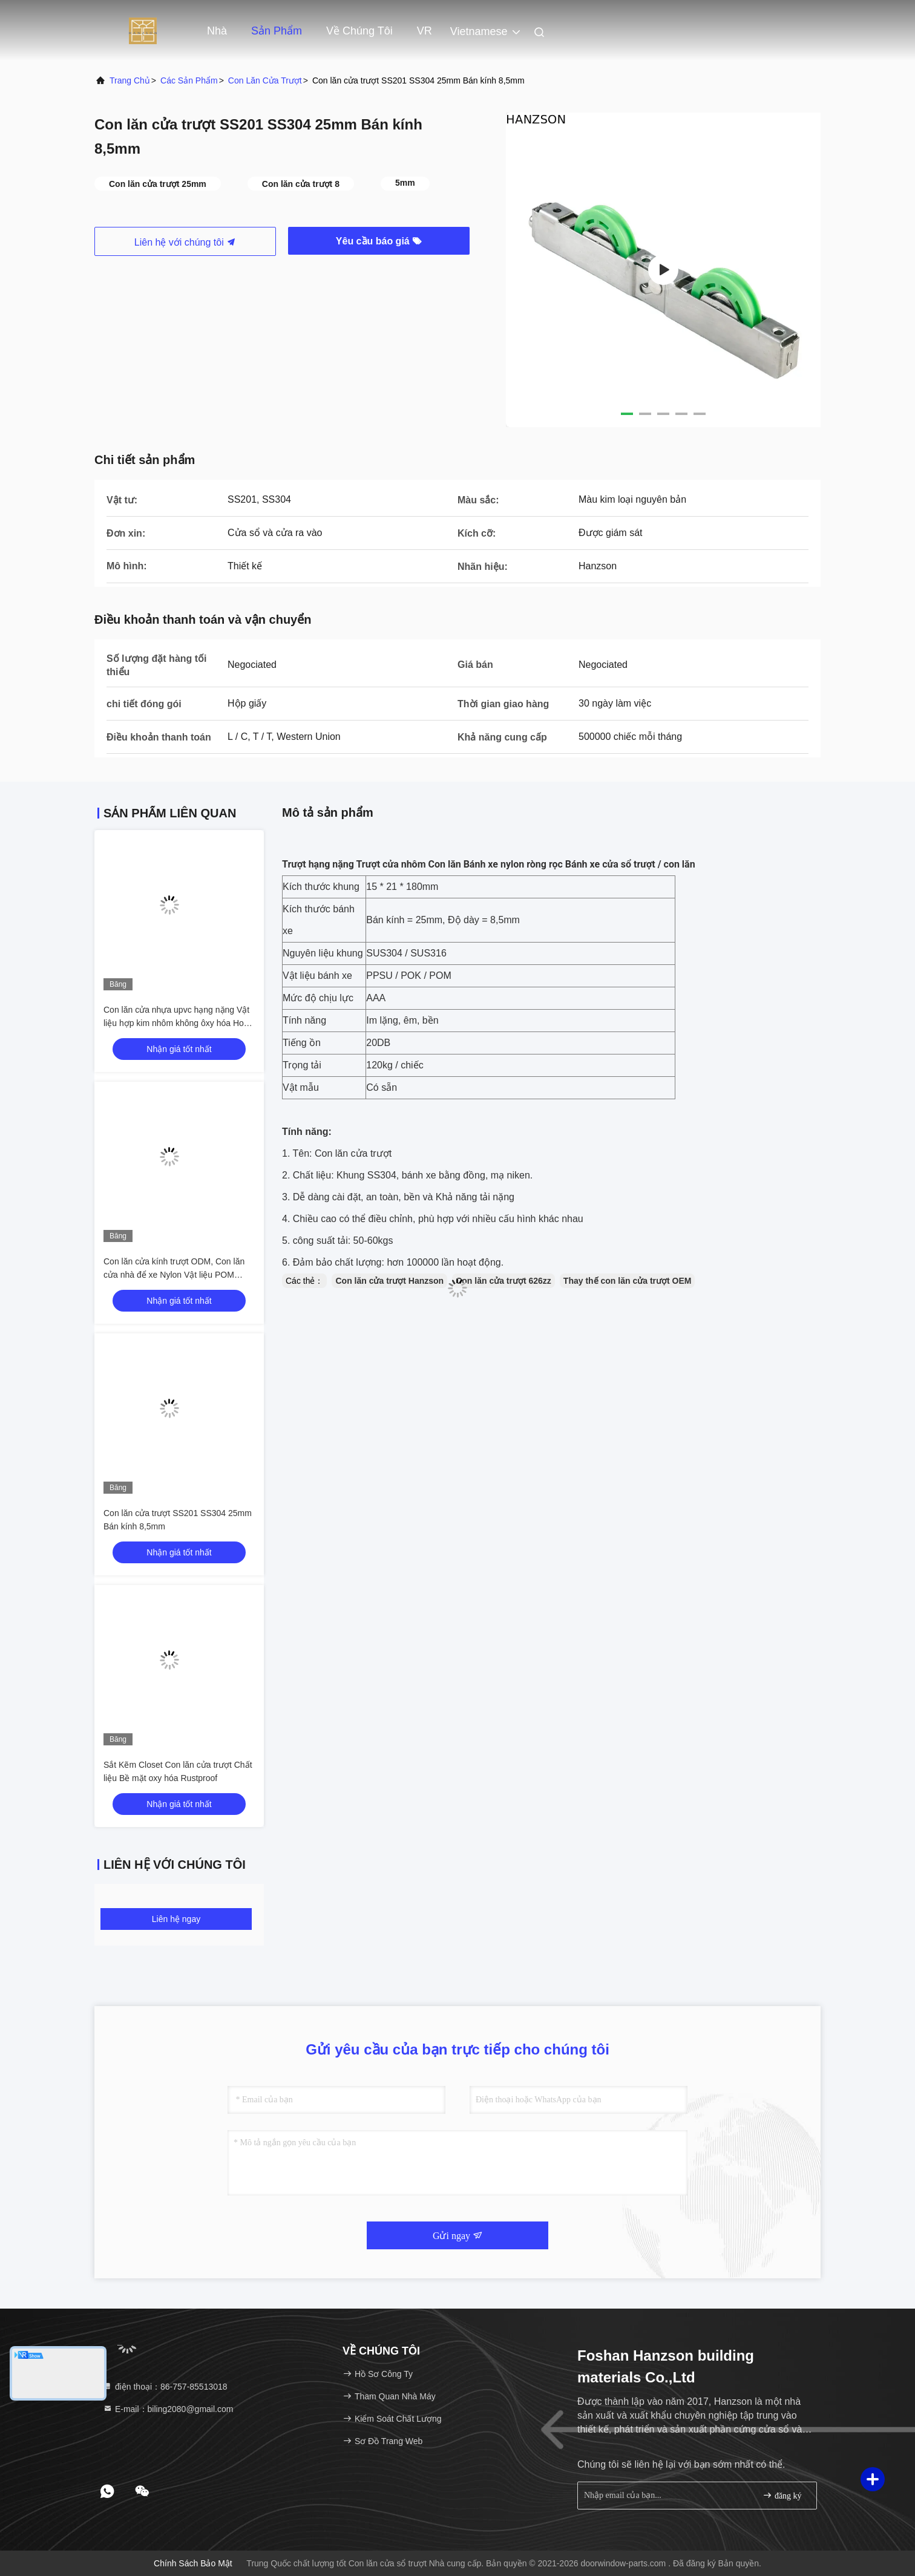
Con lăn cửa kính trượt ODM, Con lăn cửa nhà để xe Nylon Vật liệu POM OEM (173, 1275)
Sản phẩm (276, 31)
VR (424, 31)
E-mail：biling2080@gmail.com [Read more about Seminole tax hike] (168, 2409)
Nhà (217, 31)
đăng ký (781, 2495)
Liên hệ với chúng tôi (185, 242)
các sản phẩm (189, 80)
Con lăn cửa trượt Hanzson (389, 1281)
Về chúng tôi (359, 31)
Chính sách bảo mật (193, 2563)
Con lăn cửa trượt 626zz (503, 1281)
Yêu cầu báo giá (379, 241)
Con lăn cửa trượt (265, 80)
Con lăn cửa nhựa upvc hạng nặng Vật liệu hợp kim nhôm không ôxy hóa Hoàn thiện (178, 1023)
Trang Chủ (130, 80)
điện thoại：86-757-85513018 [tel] (165, 2386)
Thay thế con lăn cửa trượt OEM (627, 1281)
